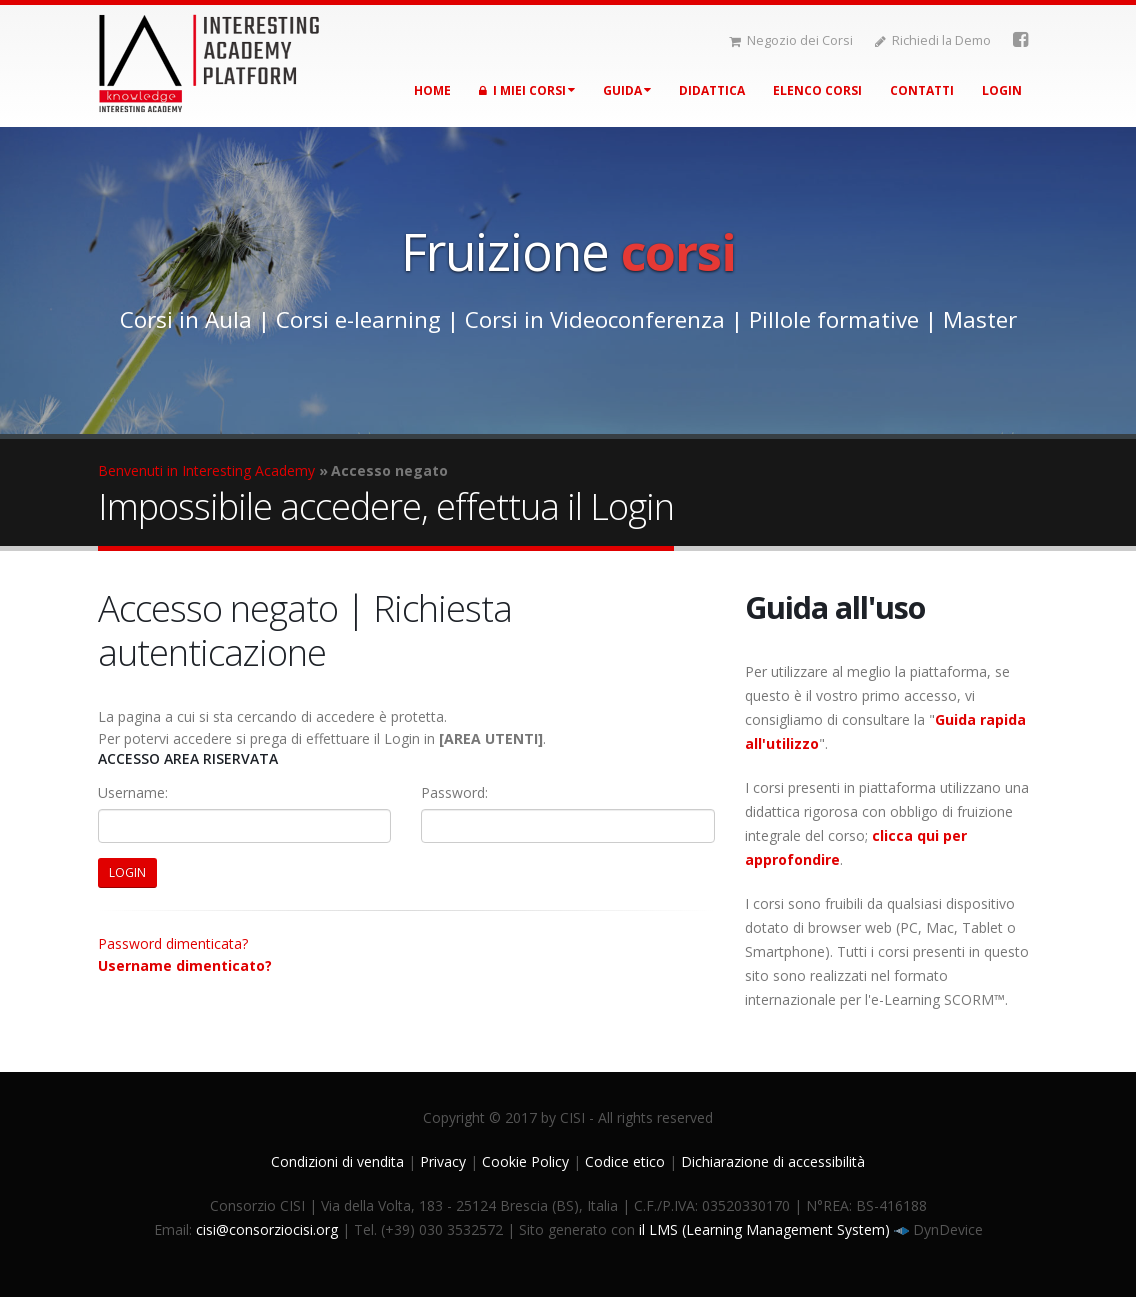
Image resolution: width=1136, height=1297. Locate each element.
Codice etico (625, 1161)
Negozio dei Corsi (791, 40)
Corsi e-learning (358, 319)
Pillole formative (834, 319)
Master (980, 319)
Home (432, 90)
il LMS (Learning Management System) (766, 1229)
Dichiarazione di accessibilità (773, 1161)
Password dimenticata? (173, 943)
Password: (454, 792)
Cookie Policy (525, 1161)
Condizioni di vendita (337, 1161)
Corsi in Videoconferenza (595, 319)
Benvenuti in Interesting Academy (206, 470)
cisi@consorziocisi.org (267, 1229)
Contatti (922, 90)
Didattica (712, 90)
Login (1002, 90)
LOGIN (127, 872)
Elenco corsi (817, 90)
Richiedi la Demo (933, 40)
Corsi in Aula (186, 319)
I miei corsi (527, 90)
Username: (133, 792)
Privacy (443, 1161)
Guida (627, 90)
